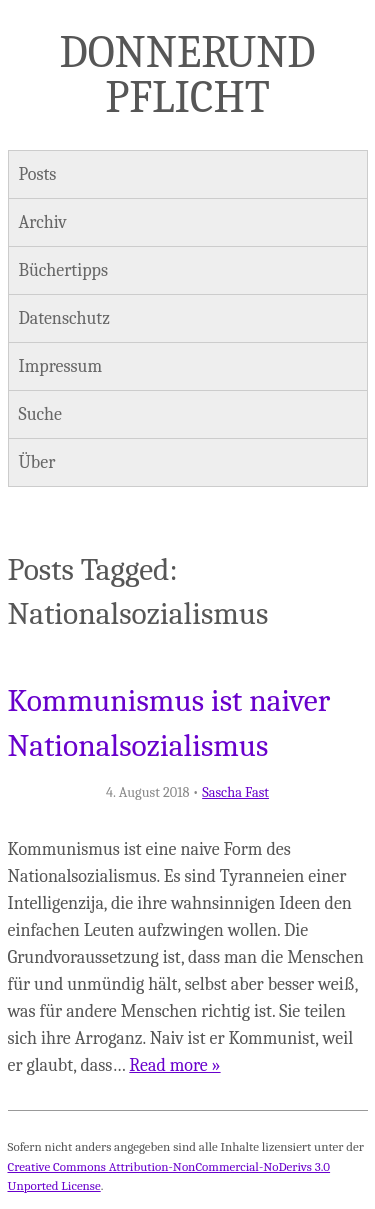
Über (37, 462)
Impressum (61, 366)
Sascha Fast (235, 792)
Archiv (43, 222)
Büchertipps (63, 270)
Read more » (174, 1065)
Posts (38, 174)
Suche (40, 414)
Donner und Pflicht (188, 74)
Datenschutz (64, 318)
